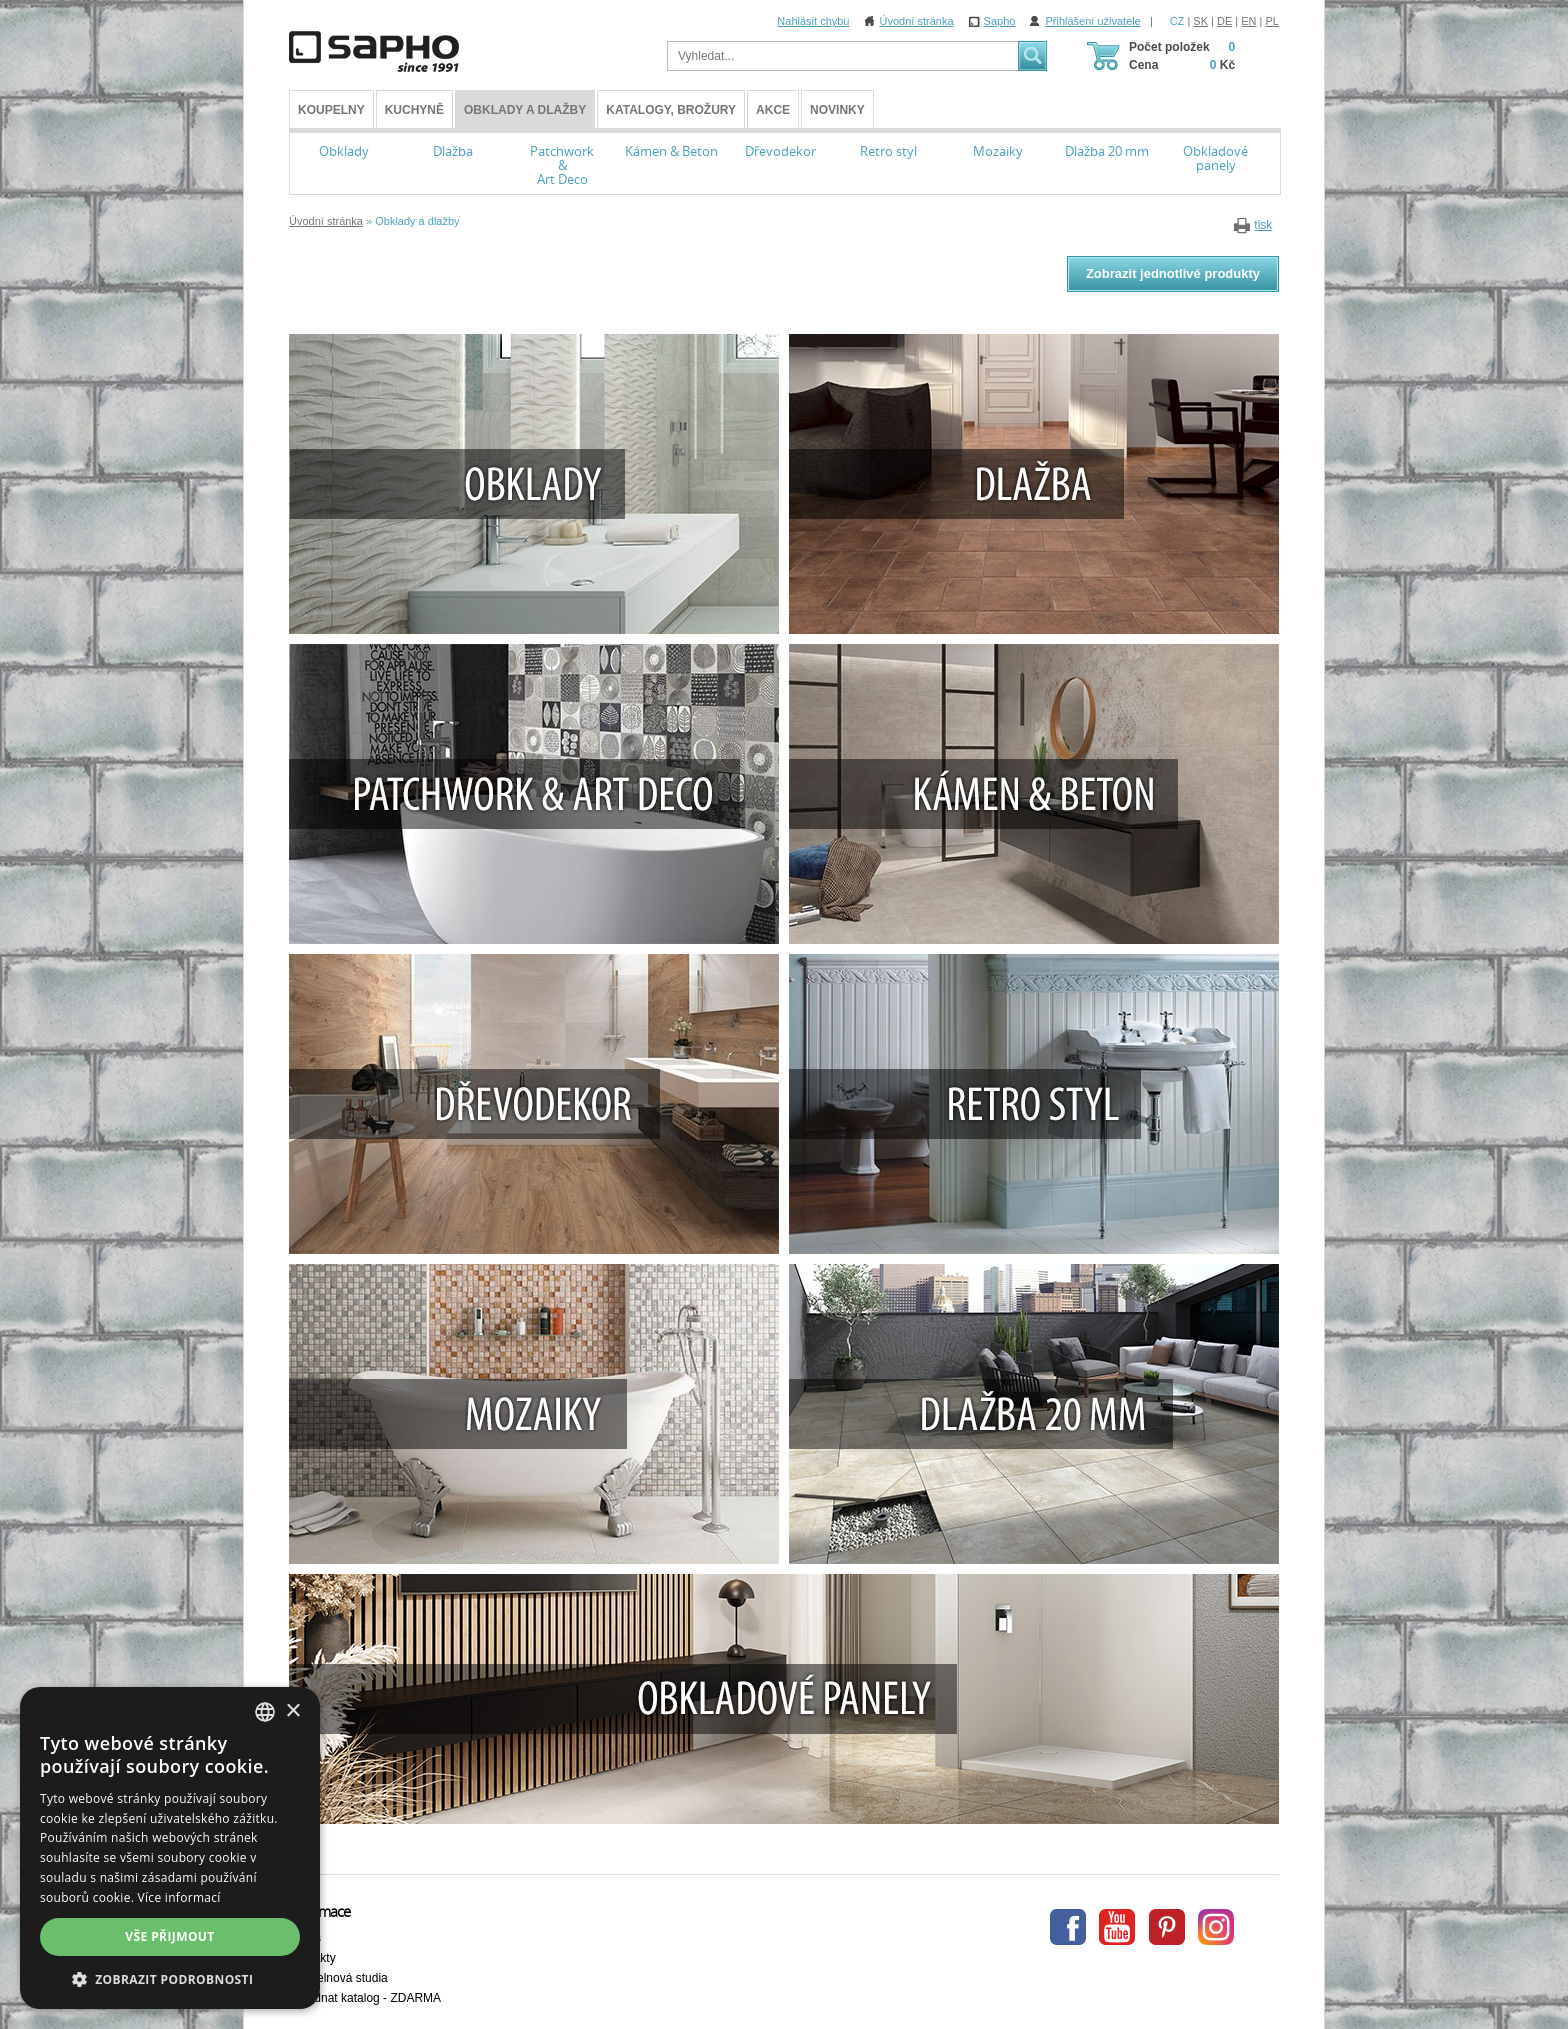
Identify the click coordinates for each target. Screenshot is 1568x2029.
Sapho (1000, 21)
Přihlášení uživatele (1092, 21)
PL (1272, 21)
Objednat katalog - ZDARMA (365, 1998)
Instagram (1216, 1927)
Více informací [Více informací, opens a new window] (179, 1897)
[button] (170, 1979)
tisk (1263, 225)
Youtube (1117, 1927)
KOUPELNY (331, 110)
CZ (1177, 21)
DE (1224, 21)
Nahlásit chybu (813, 21)
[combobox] (265, 1712)
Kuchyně (414, 110)
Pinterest (1167, 1927)
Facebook (1068, 1927)
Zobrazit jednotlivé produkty (1173, 273)
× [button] (292, 1711)
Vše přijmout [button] (169, 1936)
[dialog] (170, 1848)
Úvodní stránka (917, 21)
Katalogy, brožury (671, 110)
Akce (773, 110)
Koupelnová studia (338, 1978)
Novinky (837, 110)
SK (1200, 21)
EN (1248, 21)
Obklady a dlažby (525, 110)
